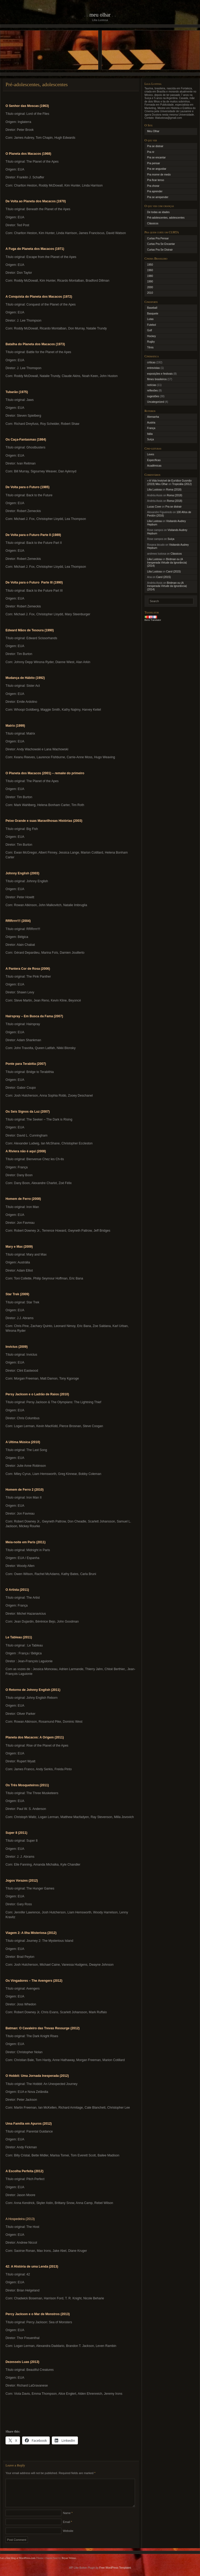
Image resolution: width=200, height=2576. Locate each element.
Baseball (152, 307)
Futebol (151, 324)
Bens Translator (152, 620)
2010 (150, 292)
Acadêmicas (154, 465)
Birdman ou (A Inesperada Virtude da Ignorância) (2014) (167, 562)
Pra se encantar (156, 157)
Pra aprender (154, 191)
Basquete (152, 313)
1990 (150, 281)
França (151, 428)
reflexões (152, 390)
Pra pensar (153, 163)
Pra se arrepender (157, 197)
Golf (149, 330)
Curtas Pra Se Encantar (161, 243)
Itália (150, 433)
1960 (150, 270)
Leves (150, 454)
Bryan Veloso (69, 2564)
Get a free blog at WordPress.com (18, 2564)
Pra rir (150, 152)
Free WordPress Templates (115, 2574)
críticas (151, 362)
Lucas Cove (154, 506)
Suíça (150, 439)
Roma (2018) (173, 489)
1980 (150, 276)
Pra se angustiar (156, 168)
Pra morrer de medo (159, 174)
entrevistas (153, 367)
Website (68, 2537)
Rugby (151, 341)
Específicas (154, 460)
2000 (150, 287)
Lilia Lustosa (154, 489)
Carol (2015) (173, 571)
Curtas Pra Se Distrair (160, 249)
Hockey (151, 336)
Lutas (150, 319)
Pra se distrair (155, 146)
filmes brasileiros (157, 379)
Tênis (150, 347)
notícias (151, 385)
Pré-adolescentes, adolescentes (165, 217)
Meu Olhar (100, 15)
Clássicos (152, 223)
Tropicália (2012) (182, 484)
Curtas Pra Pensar (158, 238)
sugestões (153, 396)
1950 (150, 264)
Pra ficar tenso (155, 180)
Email (67, 2528)
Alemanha (153, 416)
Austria (151, 422)
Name (68, 2519)
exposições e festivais (160, 373)
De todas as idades (158, 212)
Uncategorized (155, 401)
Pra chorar (153, 185)
